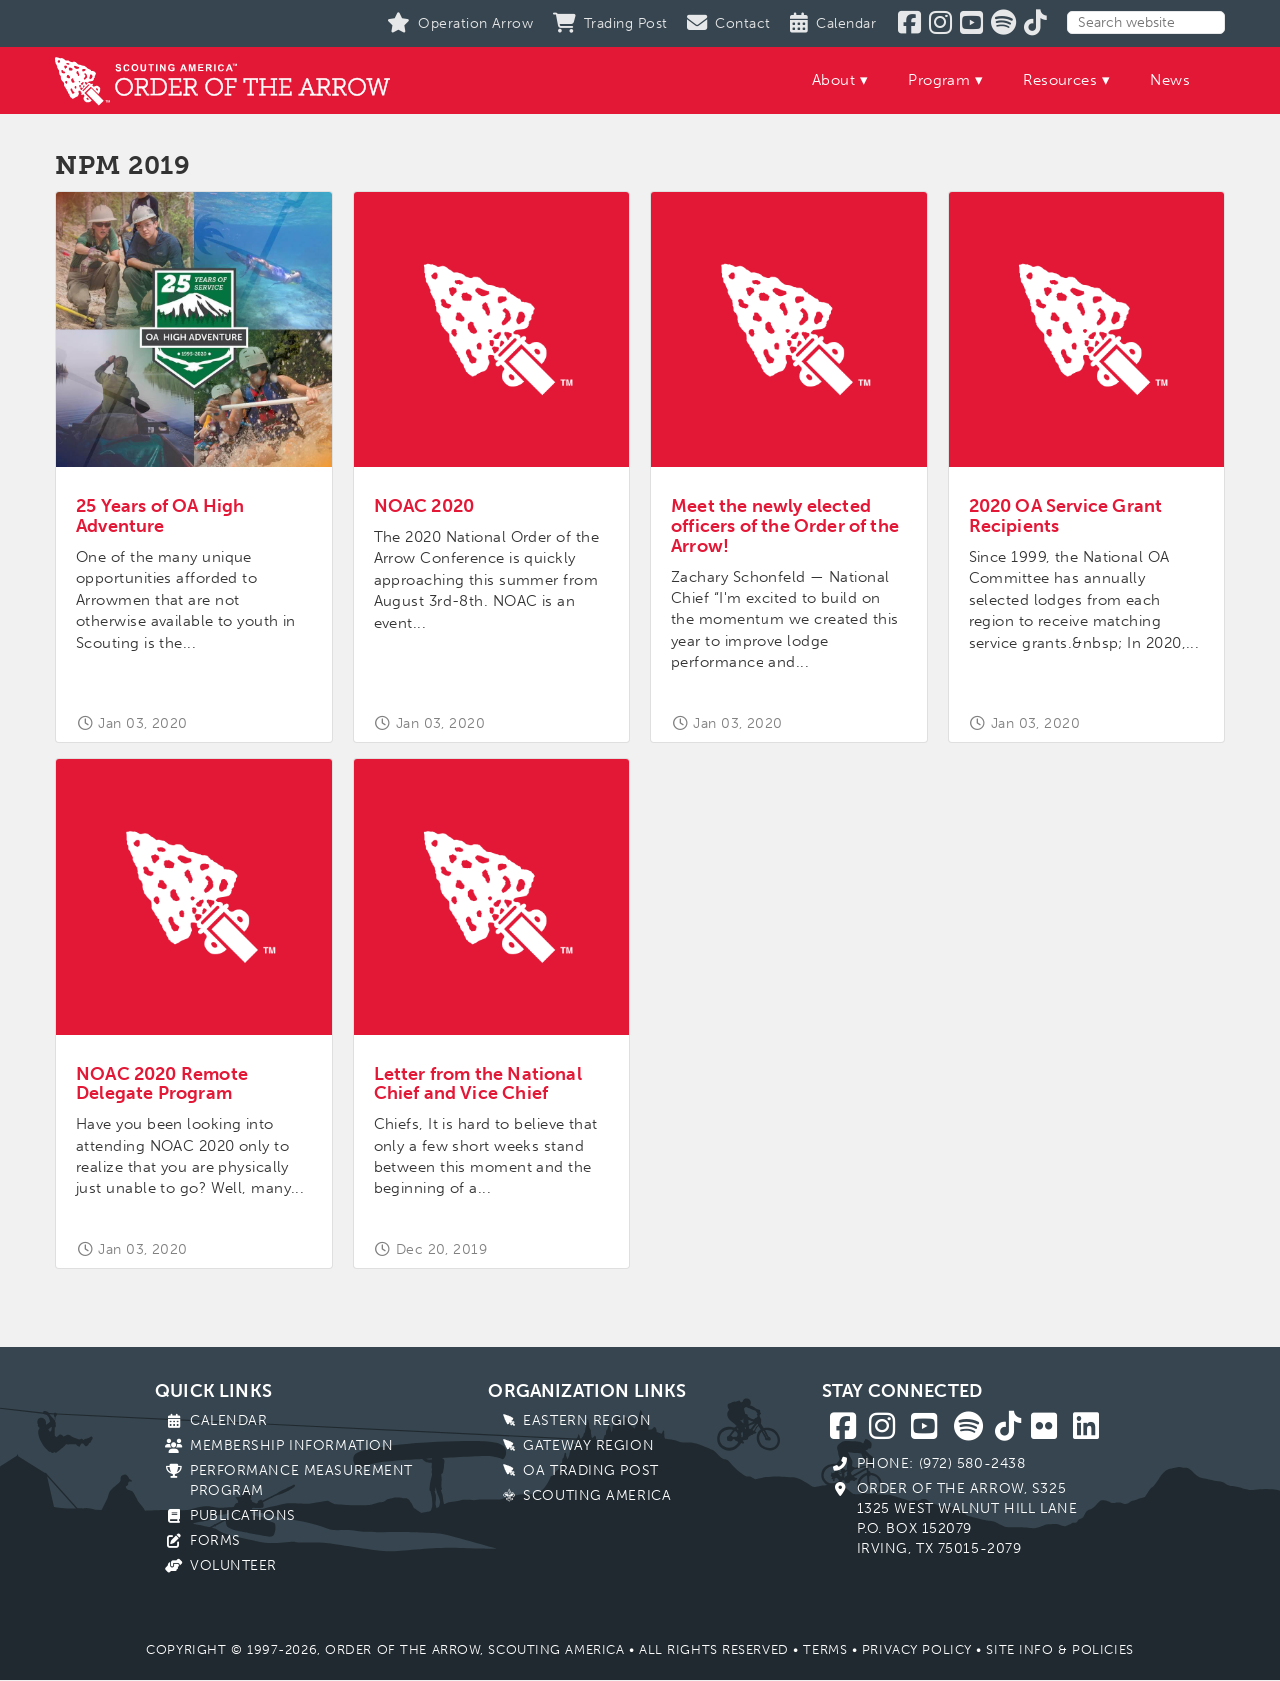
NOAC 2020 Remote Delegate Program (162, 1084)
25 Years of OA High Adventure (160, 516)
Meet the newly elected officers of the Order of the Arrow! (785, 526)
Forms (215, 1540)
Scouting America (597, 1495)
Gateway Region (588, 1445)
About (833, 80)
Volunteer (233, 1565)
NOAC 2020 (424, 506)
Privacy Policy (917, 1649)
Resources (1060, 80)
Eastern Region (587, 1420)
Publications (243, 1515)
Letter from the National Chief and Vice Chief (478, 1084)
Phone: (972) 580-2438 (941, 1463)
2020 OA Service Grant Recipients (1066, 516)
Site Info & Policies (1059, 1649)
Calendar (228, 1420)
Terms (825, 1649)
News (1170, 80)
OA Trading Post (590, 1470)
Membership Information (291, 1445)
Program (939, 80)
